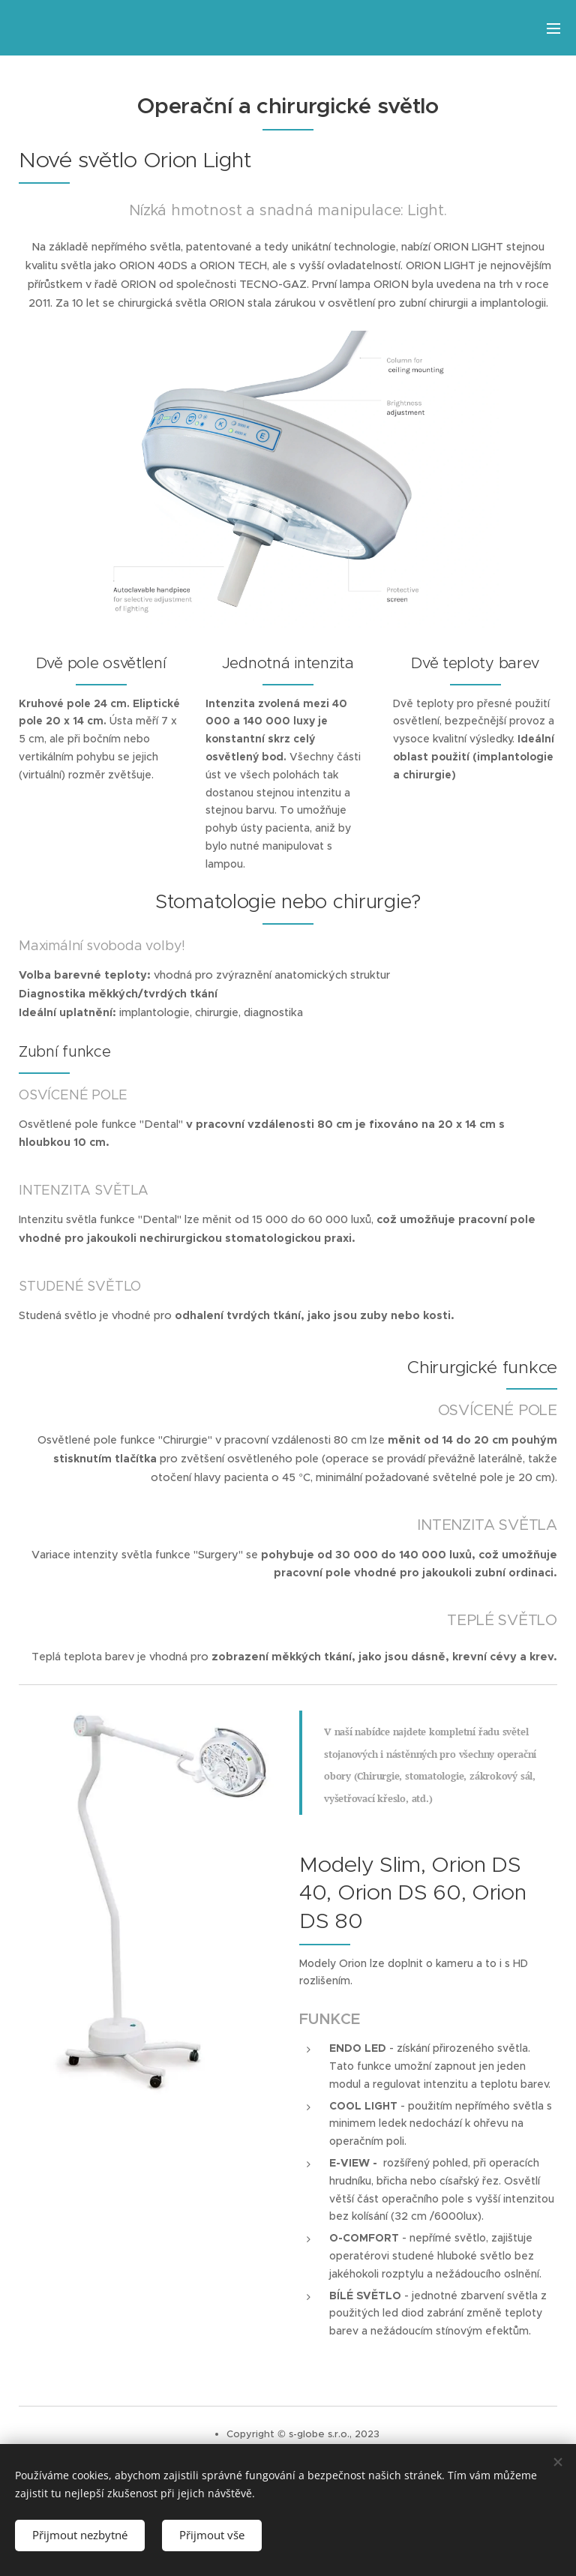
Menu (553, 28)
